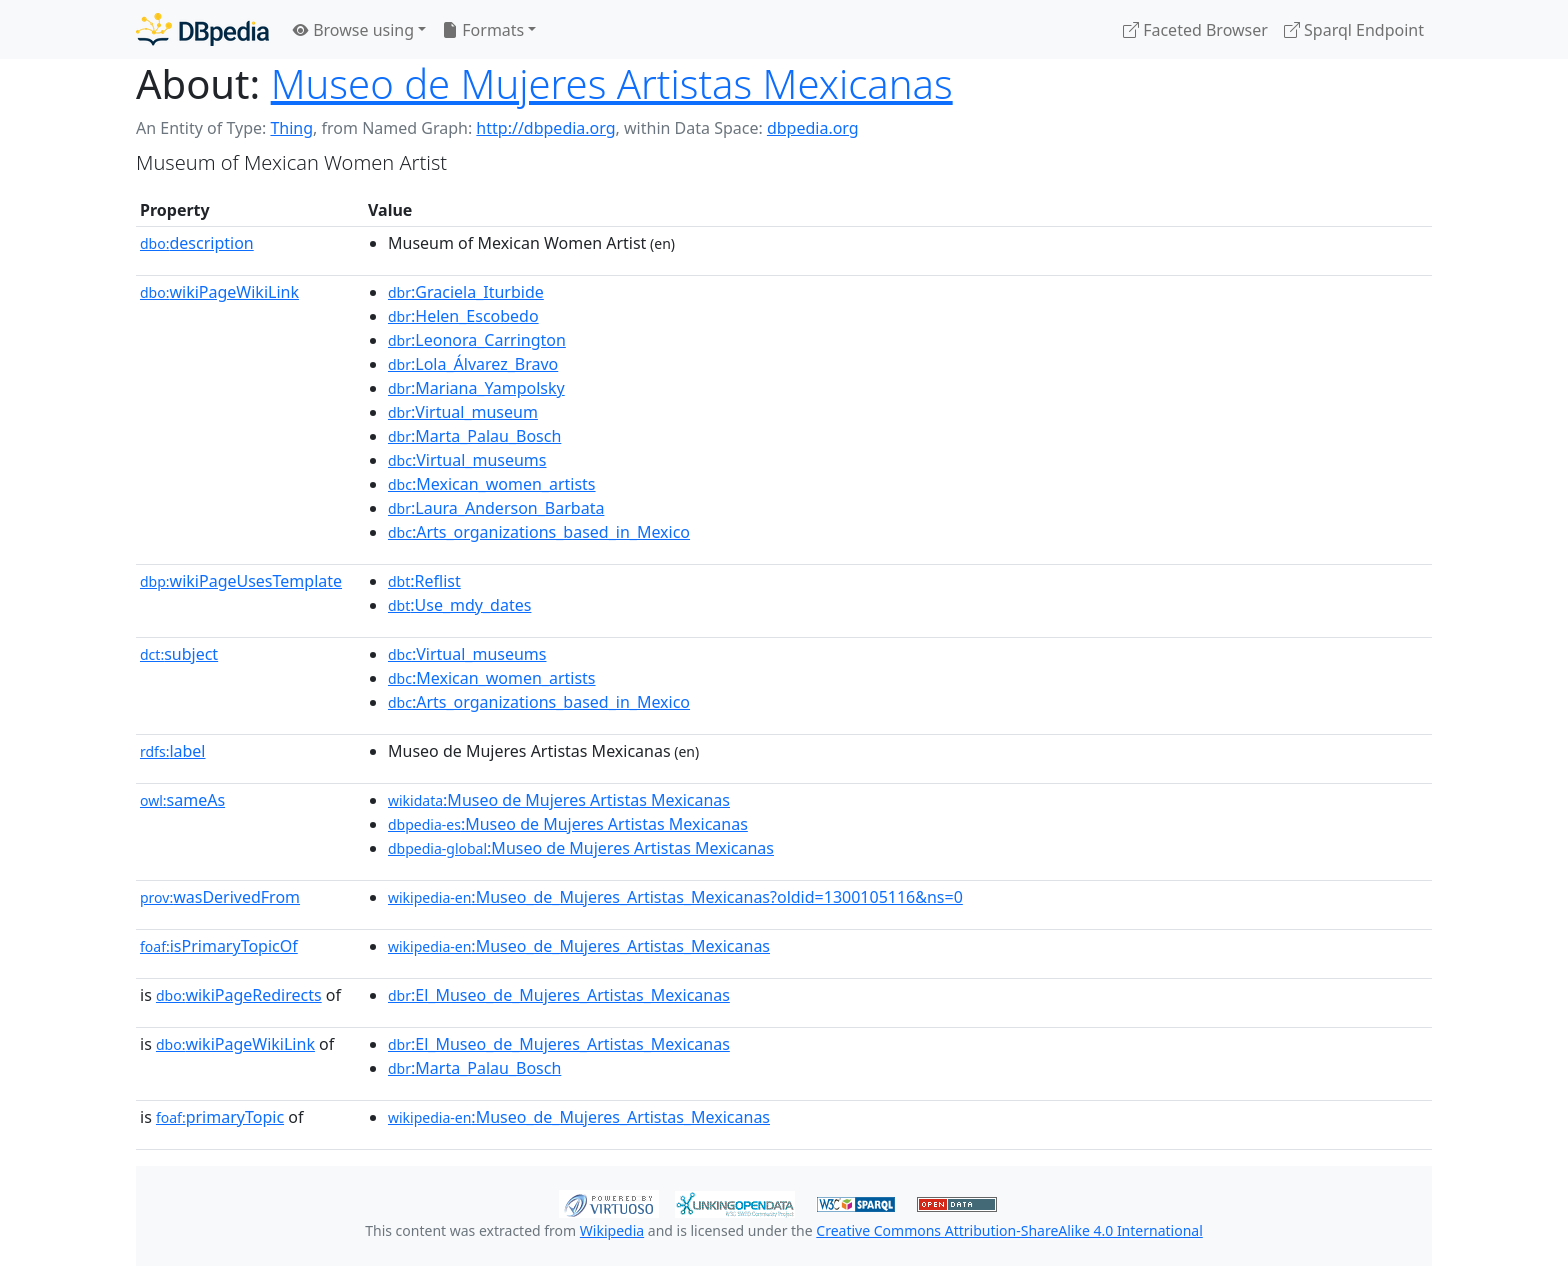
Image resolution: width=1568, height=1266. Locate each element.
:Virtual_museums (467, 460)
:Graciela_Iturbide (466, 292)
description (197, 243)
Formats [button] (483, 30)
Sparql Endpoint (1354, 30)
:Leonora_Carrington (477, 340)
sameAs (182, 800)
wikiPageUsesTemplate (241, 581)
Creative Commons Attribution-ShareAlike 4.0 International (1009, 1230)
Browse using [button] (353, 30)
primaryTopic (220, 1117)
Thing (291, 128)
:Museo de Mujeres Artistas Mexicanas (559, 800)
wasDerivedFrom (220, 897)
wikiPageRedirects (239, 995)
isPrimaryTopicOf (219, 946)
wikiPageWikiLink (219, 292)
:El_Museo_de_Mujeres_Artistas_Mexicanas (559, 995)
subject (179, 654)
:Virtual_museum (463, 412)
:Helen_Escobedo (463, 316)
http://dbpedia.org (545, 128)
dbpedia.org (813, 128)
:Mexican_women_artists (492, 484)
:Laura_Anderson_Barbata (496, 508)
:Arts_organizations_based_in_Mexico (539, 532)
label (173, 751)
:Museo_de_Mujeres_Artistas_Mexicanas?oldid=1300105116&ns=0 (675, 897)
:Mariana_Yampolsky (476, 388)
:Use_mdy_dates (459, 605)
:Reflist (424, 581)
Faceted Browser (1195, 30)
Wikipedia (612, 1230)
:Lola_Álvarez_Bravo (473, 364)
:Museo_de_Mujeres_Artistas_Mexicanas (579, 946)
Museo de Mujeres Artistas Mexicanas (612, 83)
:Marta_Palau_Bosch (474, 436)
